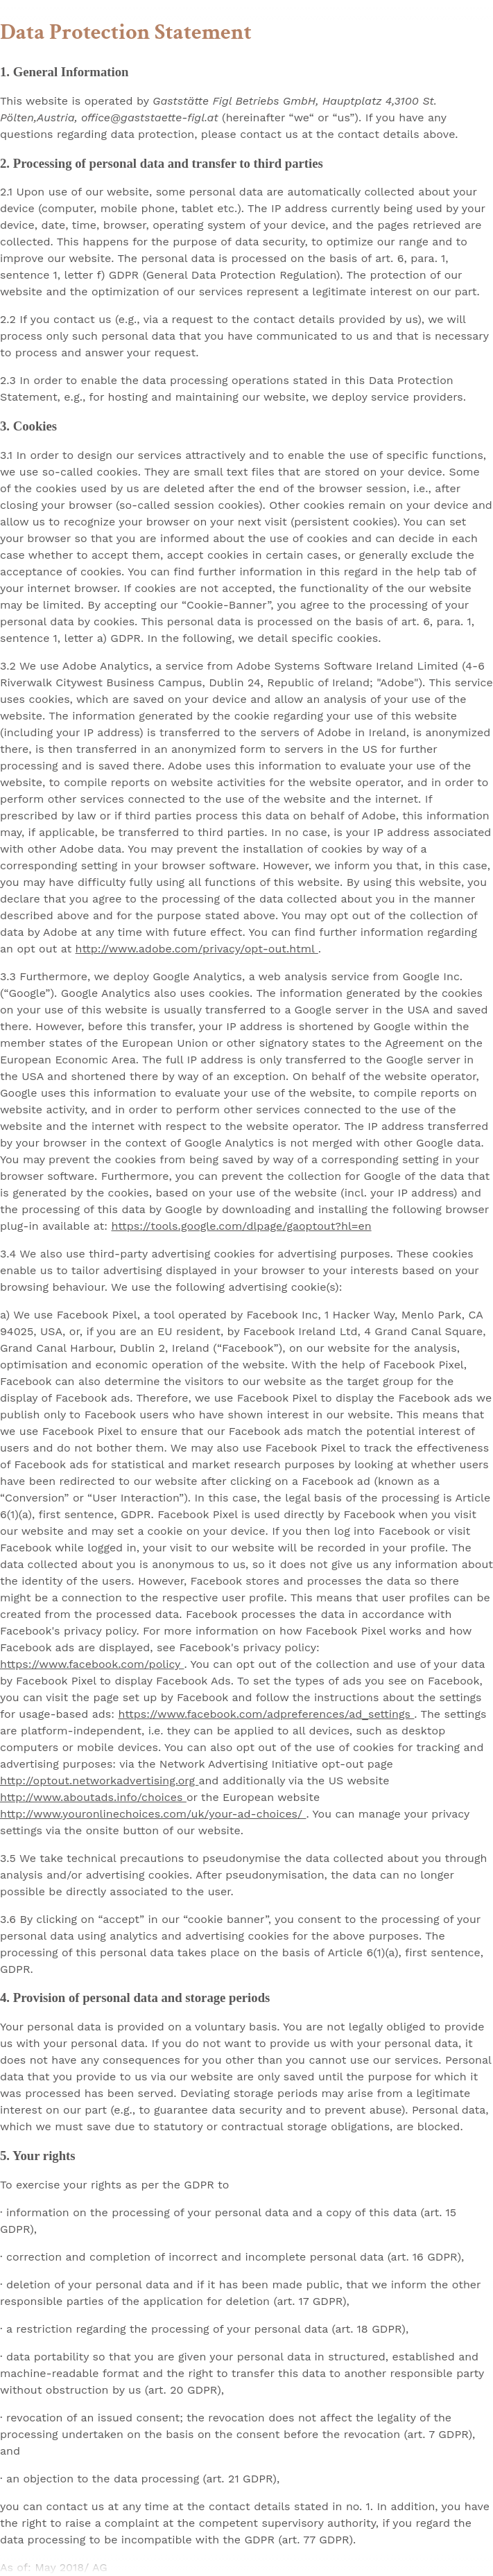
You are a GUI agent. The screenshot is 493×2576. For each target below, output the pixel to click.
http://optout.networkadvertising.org (99, 1780)
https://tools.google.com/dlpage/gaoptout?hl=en (242, 1226)
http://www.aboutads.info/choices (93, 1797)
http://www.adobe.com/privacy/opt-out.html (197, 948)
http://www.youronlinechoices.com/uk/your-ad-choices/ (153, 1813)
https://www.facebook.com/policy (92, 1664)
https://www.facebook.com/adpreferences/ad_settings (267, 1714)
